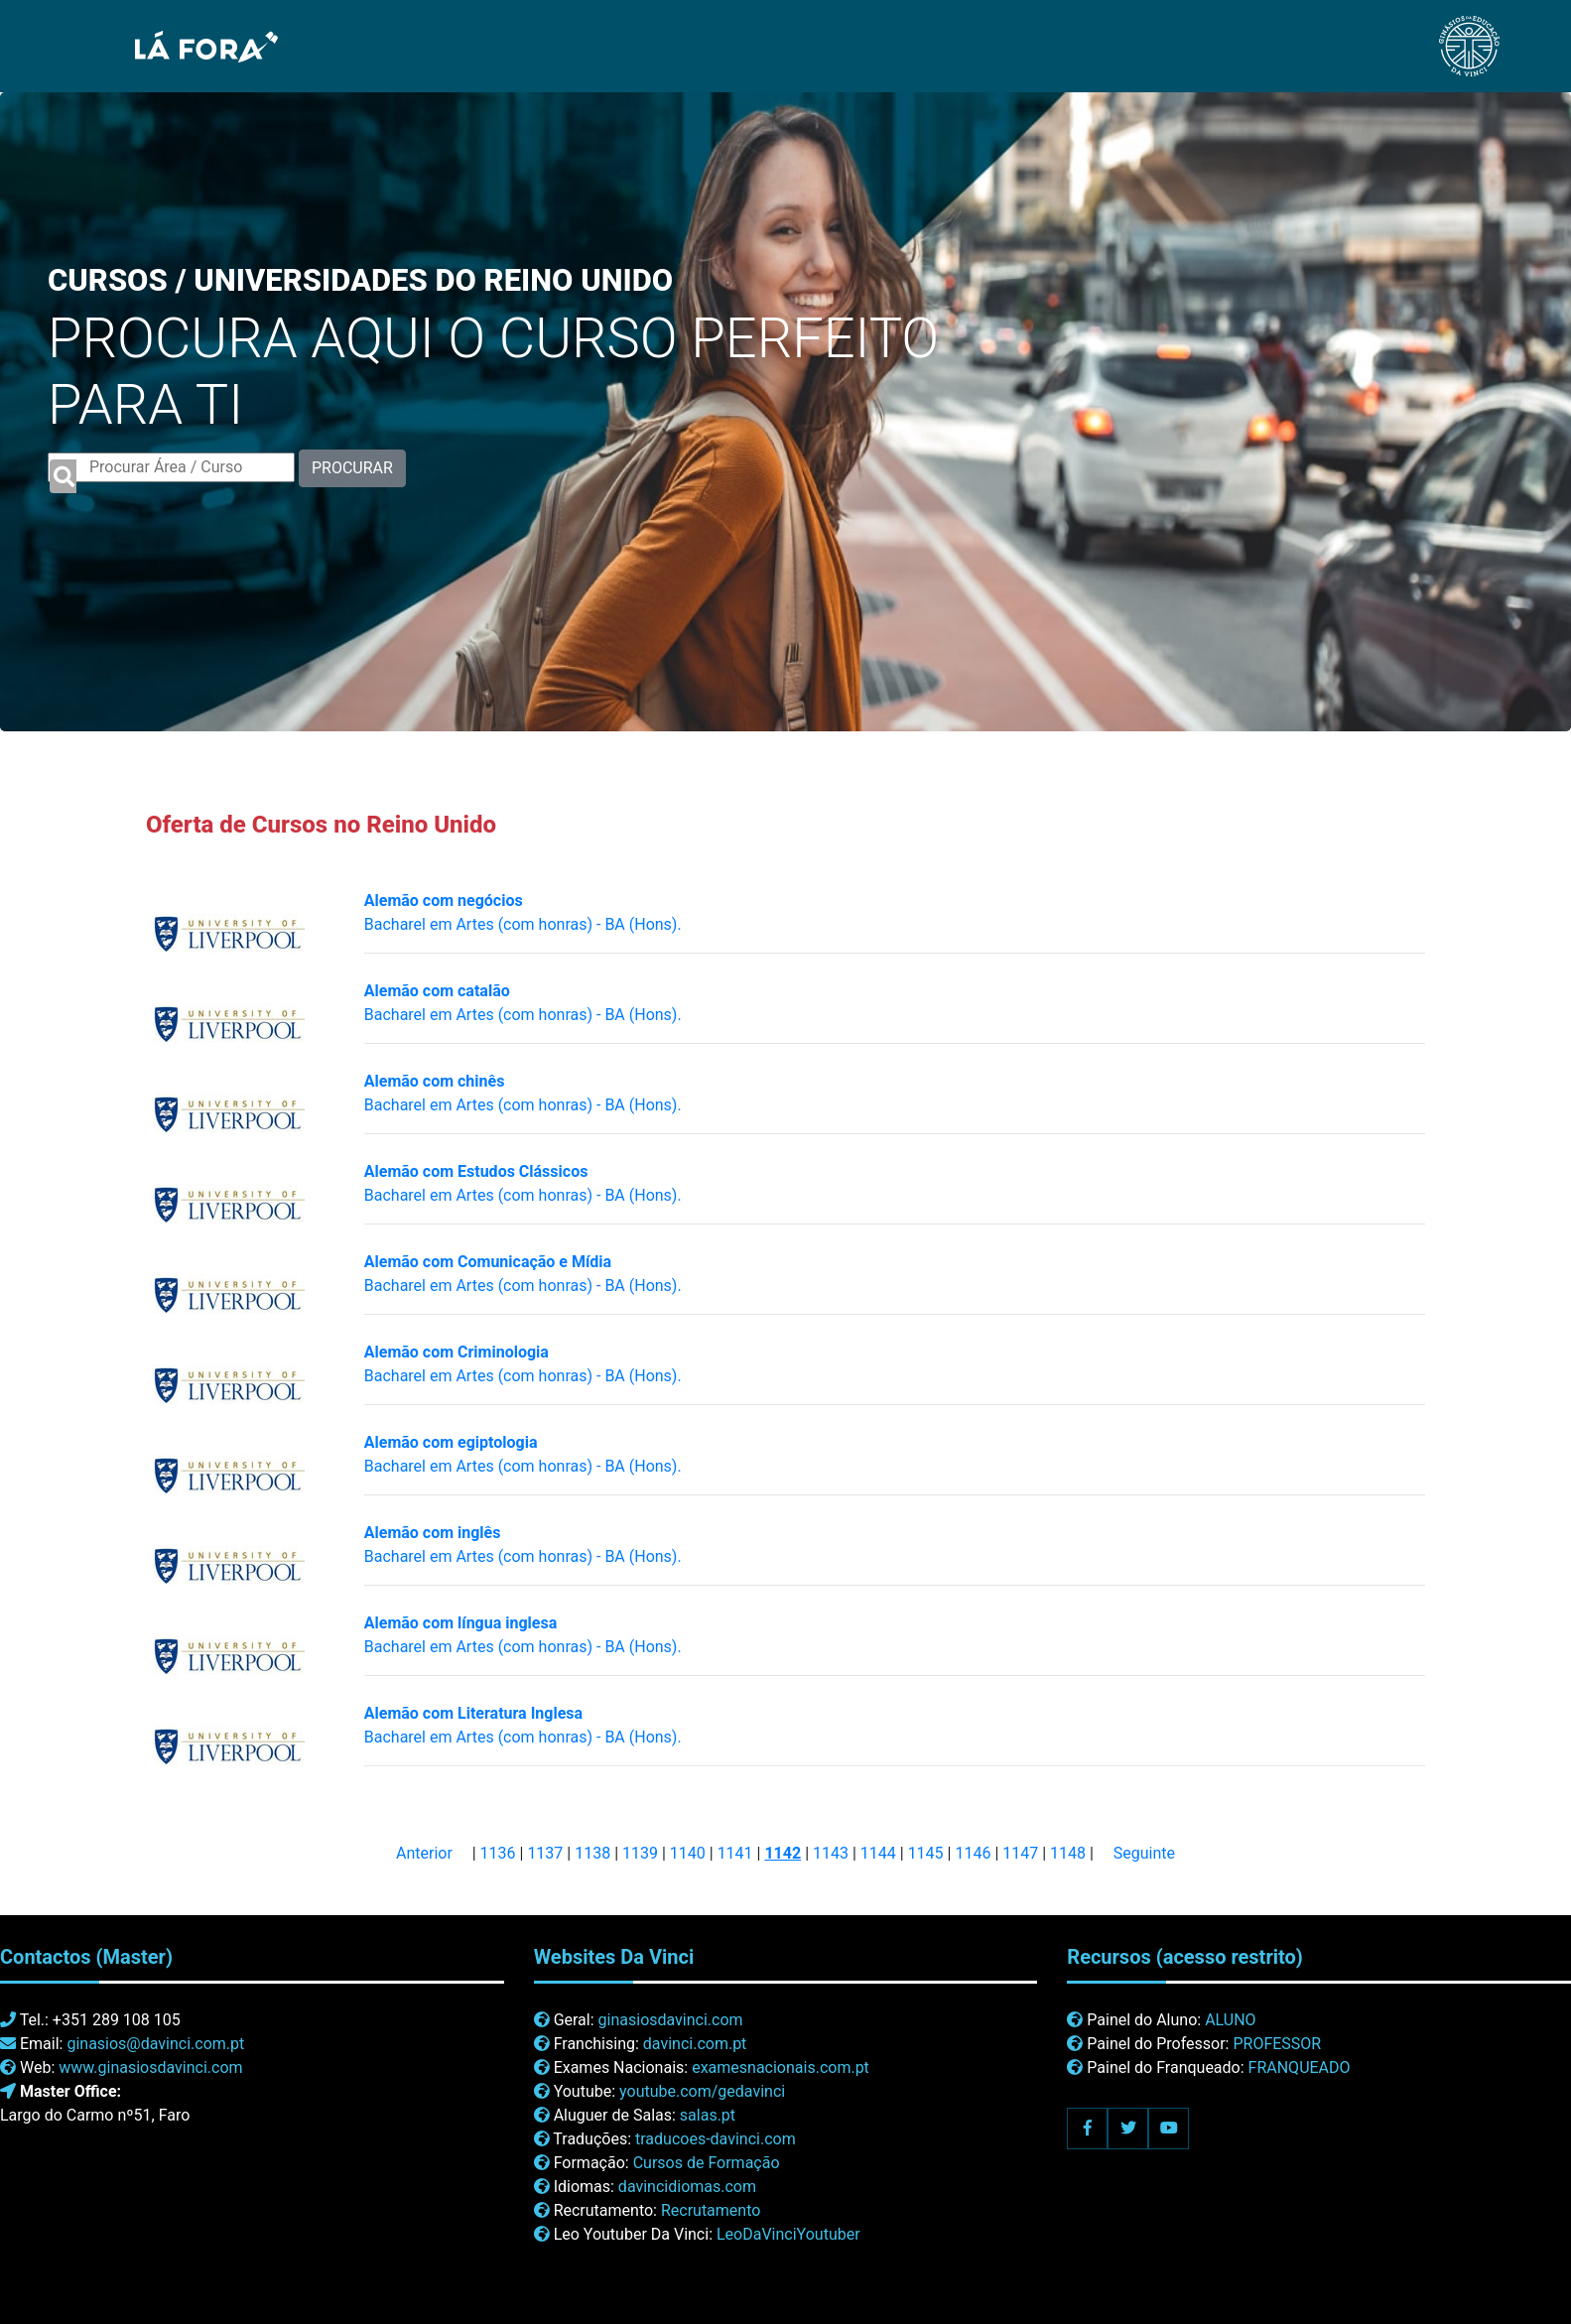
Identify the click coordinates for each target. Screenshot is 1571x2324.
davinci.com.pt (695, 2043)
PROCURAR (352, 467)
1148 (1068, 1853)
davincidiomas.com (687, 2186)
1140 (688, 1853)
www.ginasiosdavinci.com (150, 2067)
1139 (640, 1853)
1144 (878, 1853)
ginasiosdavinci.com (670, 2019)
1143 (831, 1853)
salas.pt (707, 2115)
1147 (1020, 1853)
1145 (926, 1853)
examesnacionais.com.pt (780, 2067)
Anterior (424, 1853)
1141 (735, 1853)
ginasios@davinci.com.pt (155, 2043)
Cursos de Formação (706, 2162)
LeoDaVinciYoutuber (788, 2234)
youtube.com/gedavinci (702, 2091)
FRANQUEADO (1299, 2067)
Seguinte (1144, 1853)
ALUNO (1230, 2019)
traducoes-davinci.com (715, 2139)
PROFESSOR (1277, 2043)
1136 (498, 1853)
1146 (972, 1853)
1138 (592, 1853)
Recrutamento (710, 2210)
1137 (545, 1853)
